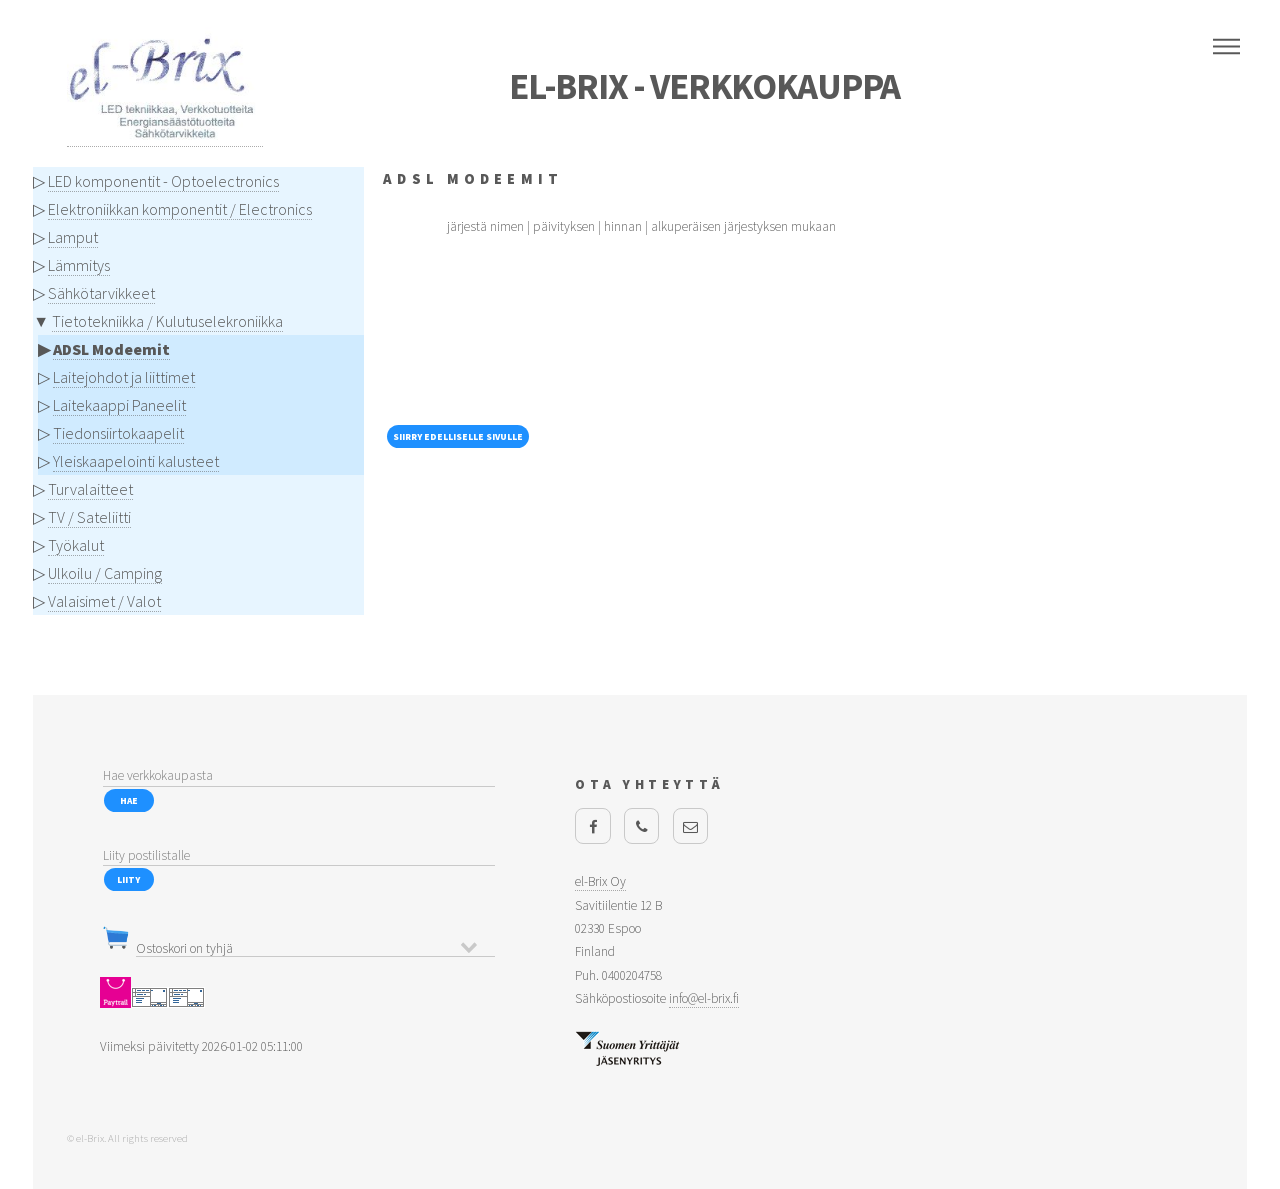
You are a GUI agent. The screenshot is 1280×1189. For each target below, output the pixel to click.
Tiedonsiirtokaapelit (118, 433)
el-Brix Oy (600, 881)
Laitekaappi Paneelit (119, 405)
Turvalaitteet (90, 489)
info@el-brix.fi (704, 998)
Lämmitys (79, 265)
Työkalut (76, 545)
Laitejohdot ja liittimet (124, 377)
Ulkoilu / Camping (105, 573)
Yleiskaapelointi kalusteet (136, 461)
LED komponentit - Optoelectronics (163, 181)
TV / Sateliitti (89, 517)
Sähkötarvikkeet (101, 293)
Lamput (73, 237)
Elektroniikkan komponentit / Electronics (180, 209)
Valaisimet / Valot (104, 601)
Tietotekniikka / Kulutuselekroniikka (167, 321)
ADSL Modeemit (111, 349)
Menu (1226, 47)
